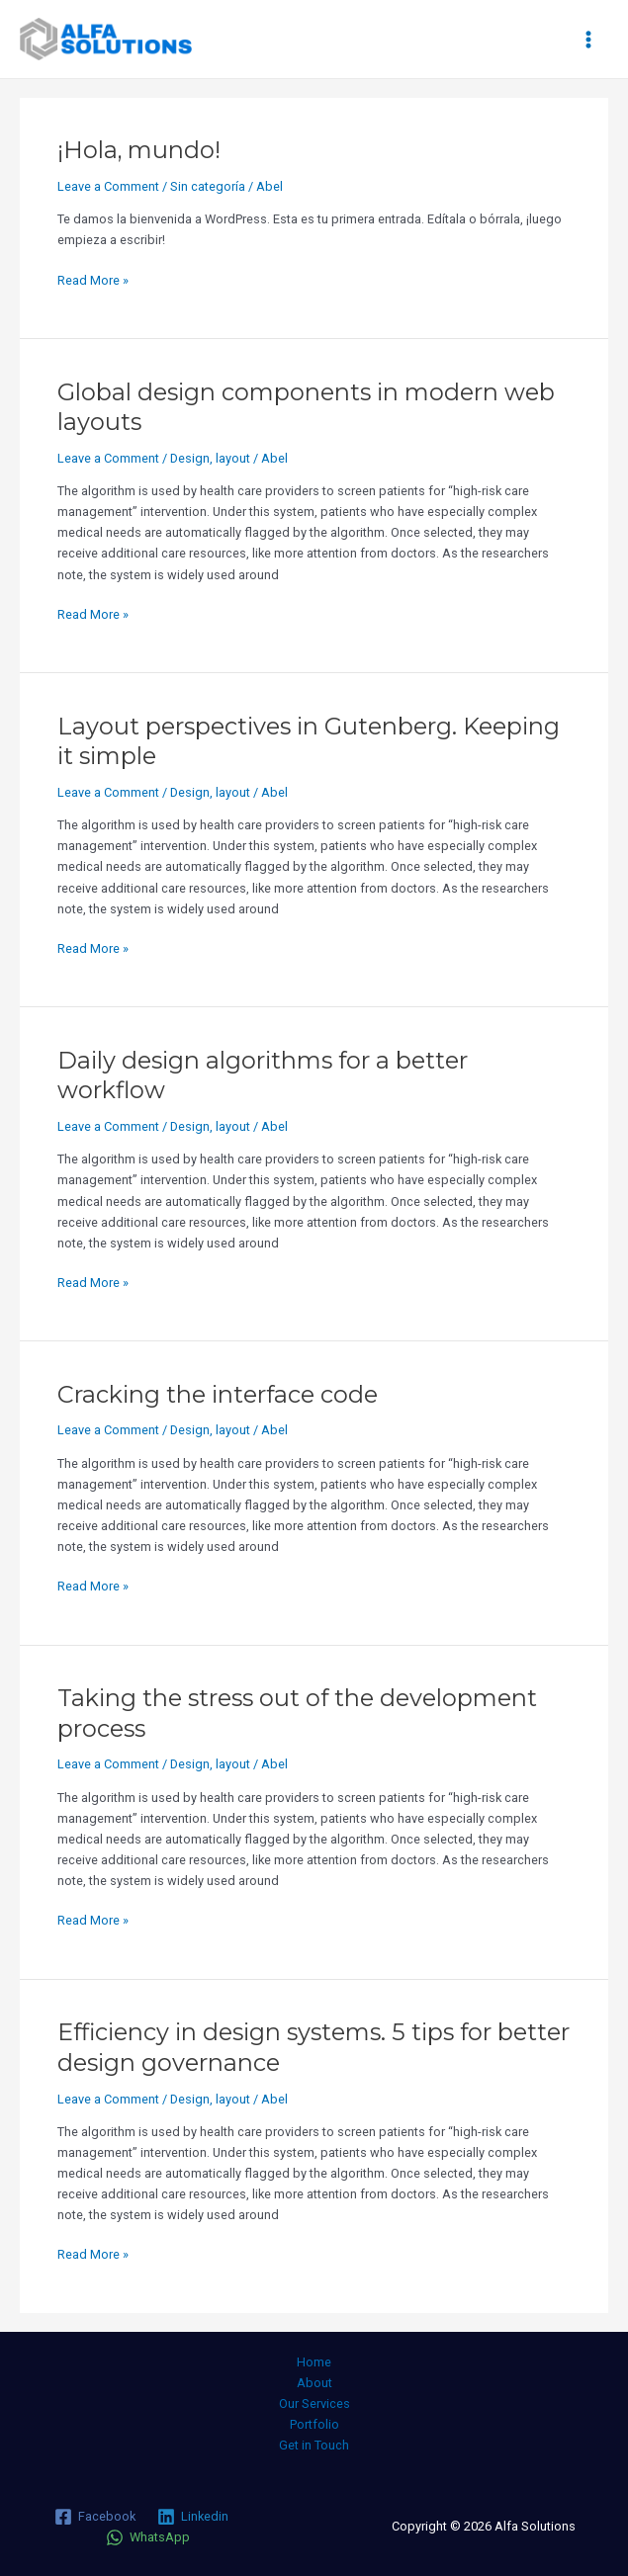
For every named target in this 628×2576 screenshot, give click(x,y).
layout (233, 458)
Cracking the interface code (217, 1394)
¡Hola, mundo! (139, 149)
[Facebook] (94, 2517)
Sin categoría (207, 186)
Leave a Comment (108, 186)
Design (190, 458)
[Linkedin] (192, 2517)
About (314, 2382)
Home (314, 2362)
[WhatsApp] (148, 2537)
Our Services (314, 2403)
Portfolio (314, 2424)
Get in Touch (314, 2445)
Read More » (93, 279)
